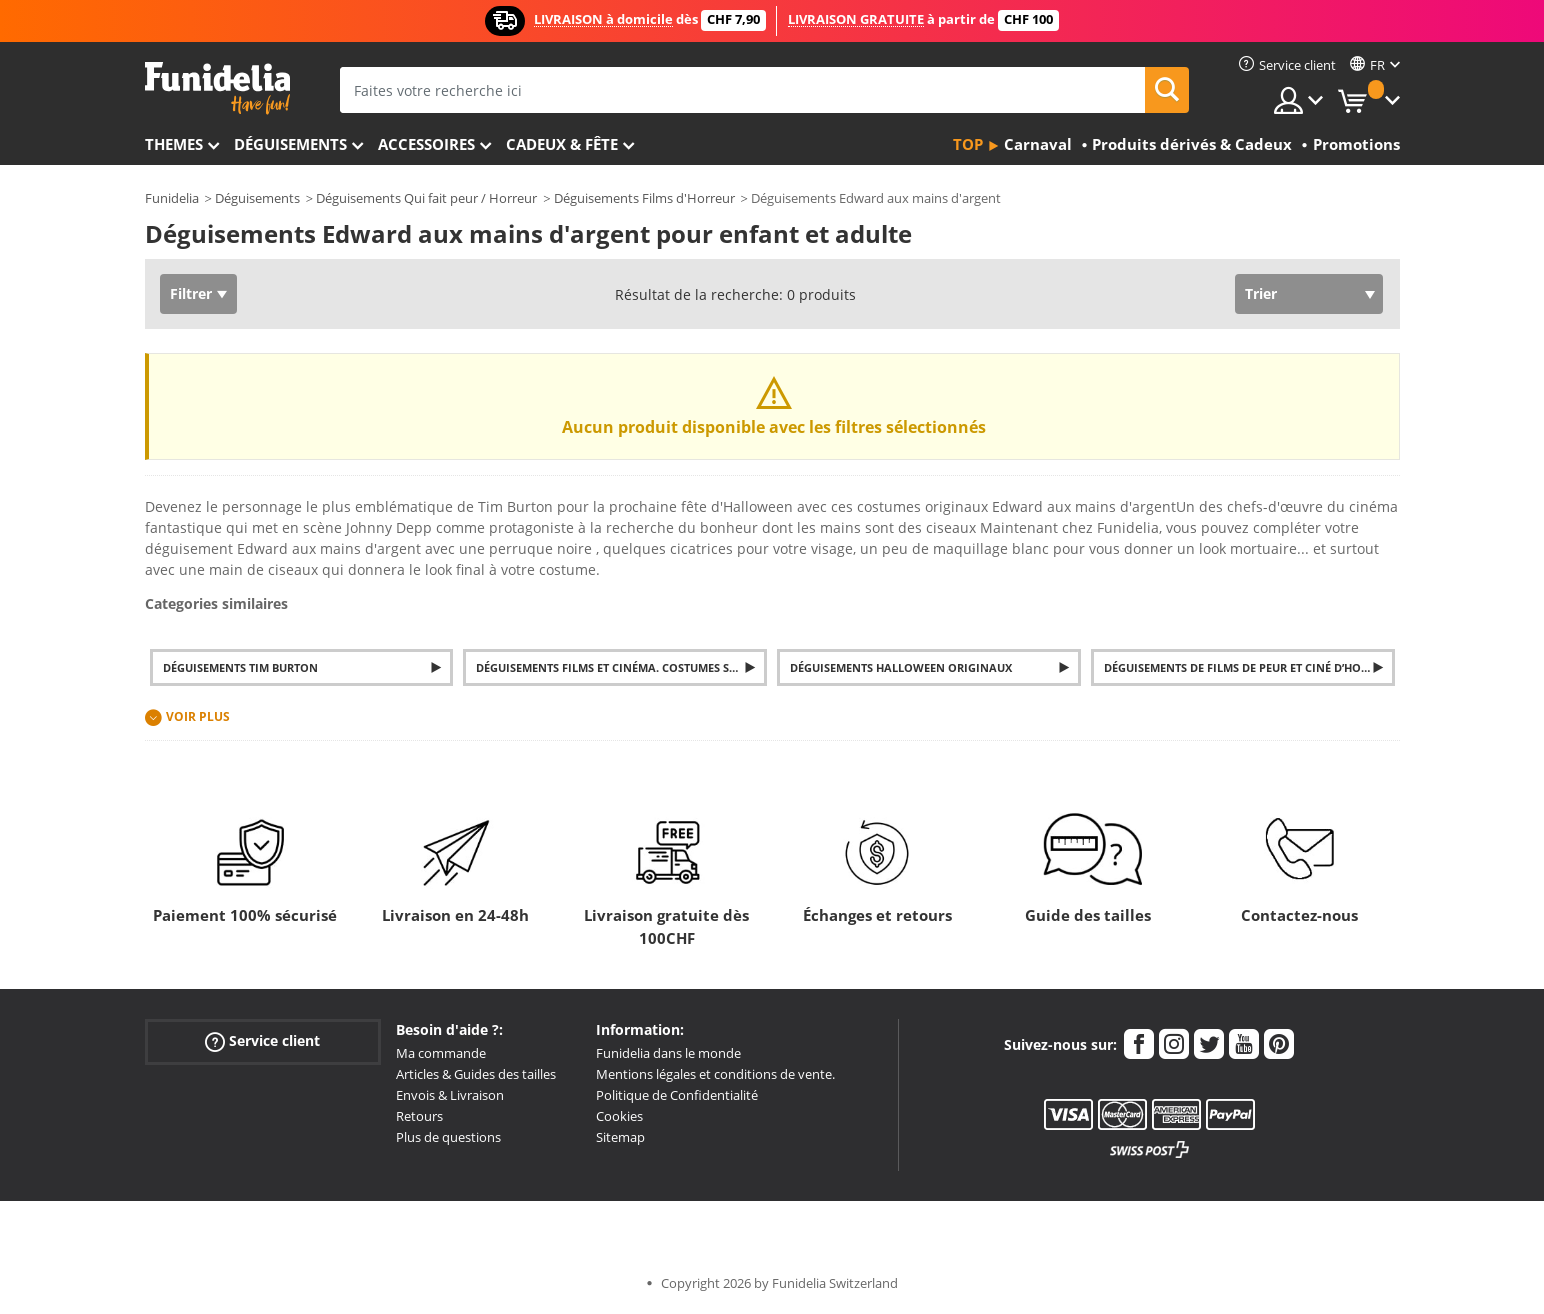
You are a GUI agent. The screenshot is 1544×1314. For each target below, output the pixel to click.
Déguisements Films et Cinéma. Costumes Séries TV (621, 667)
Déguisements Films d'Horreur (644, 198)
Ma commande (441, 1053)
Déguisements (290, 144)
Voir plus (198, 716)
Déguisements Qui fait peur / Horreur (426, 198)
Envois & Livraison (450, 1095)
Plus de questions (448, 1137)
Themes (174, 144)
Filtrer (191, 293)
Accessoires (426, 144)
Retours (419, 1116)
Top (968, 144)
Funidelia (172, 198)
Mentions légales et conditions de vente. (715, 1074)
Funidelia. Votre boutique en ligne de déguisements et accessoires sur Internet (217, 88)
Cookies (619, 1116)
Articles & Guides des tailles (476, 1074)
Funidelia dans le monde (668, 1053)
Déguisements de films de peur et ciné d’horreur (1249, 667)
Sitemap (620, 1137)
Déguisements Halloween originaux (901, 667)
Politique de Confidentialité (677, 1095)
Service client (262, 1041)
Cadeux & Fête (562, 144)
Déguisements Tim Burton (240, 667)
